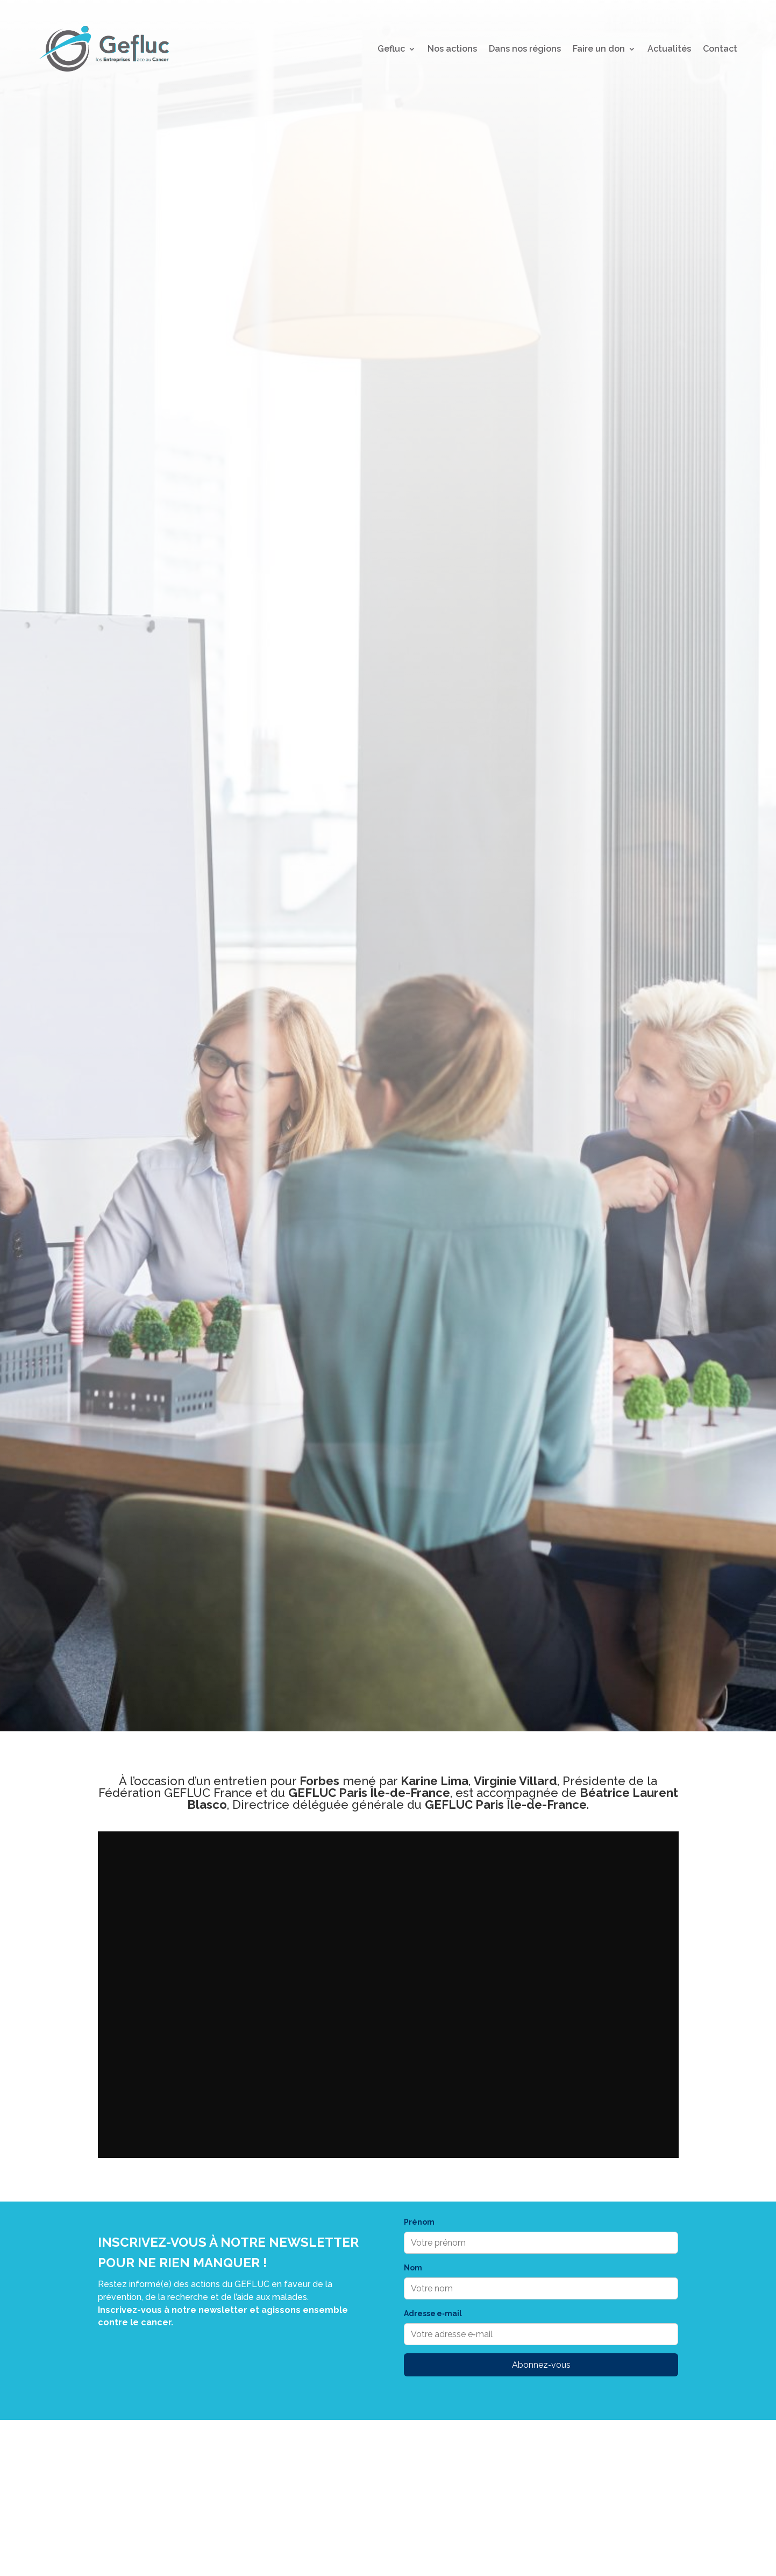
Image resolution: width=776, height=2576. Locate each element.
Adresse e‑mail (433, 2313)
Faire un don (599, 49)
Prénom (419, 2222)
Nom (413, 2267)
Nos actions (452, 49)
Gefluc (391, 49)
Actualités (669, 49)
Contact (720, 49)
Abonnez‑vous (541, 2365)
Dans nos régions (525, 49)
